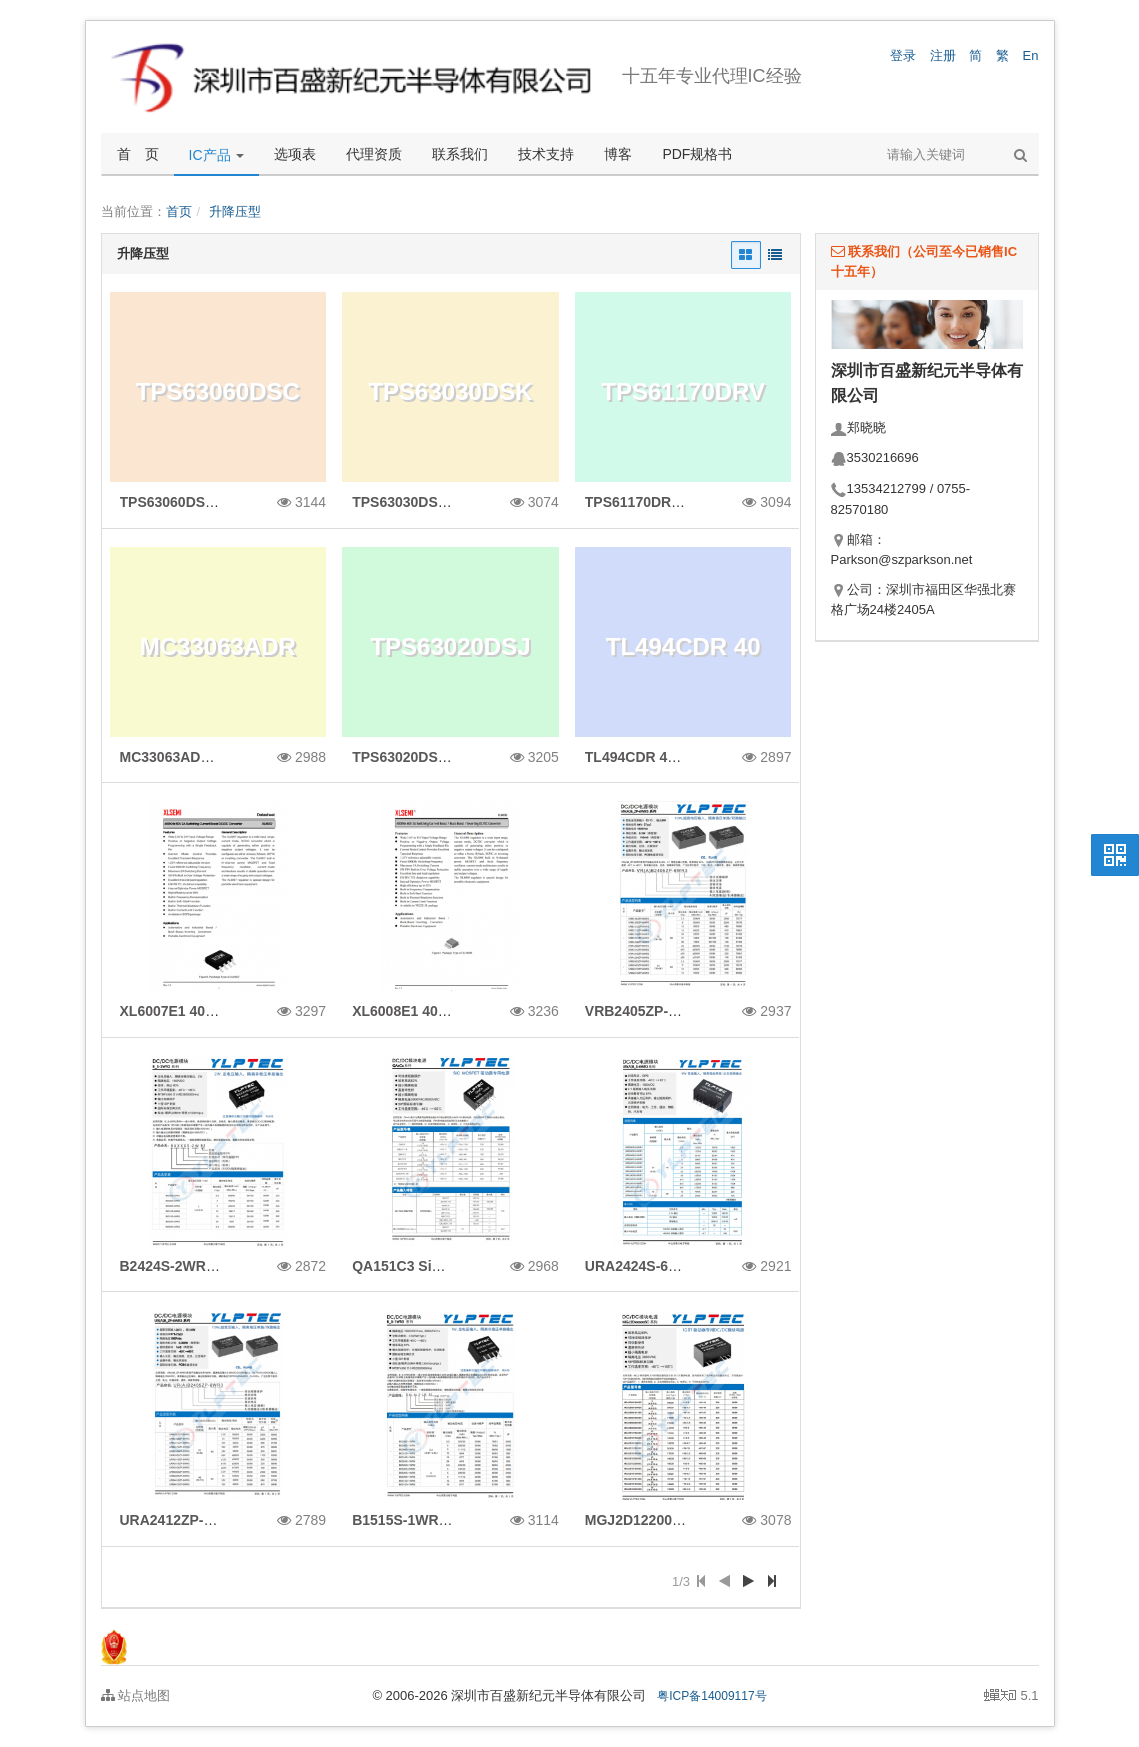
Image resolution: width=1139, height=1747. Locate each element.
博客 (618, 154)
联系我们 (460, 154)
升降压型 (235, 211)
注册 (943, 55)
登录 (903, 55)
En (1031, 55)
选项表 (295, 154)
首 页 (138, 154)
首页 (179, 211)
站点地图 (136, 1695)
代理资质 (374, 154)
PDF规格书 (697, 154)
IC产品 (217, 155)
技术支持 (546, 154)
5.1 (1011, 1697)
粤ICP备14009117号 (711, 1696)
